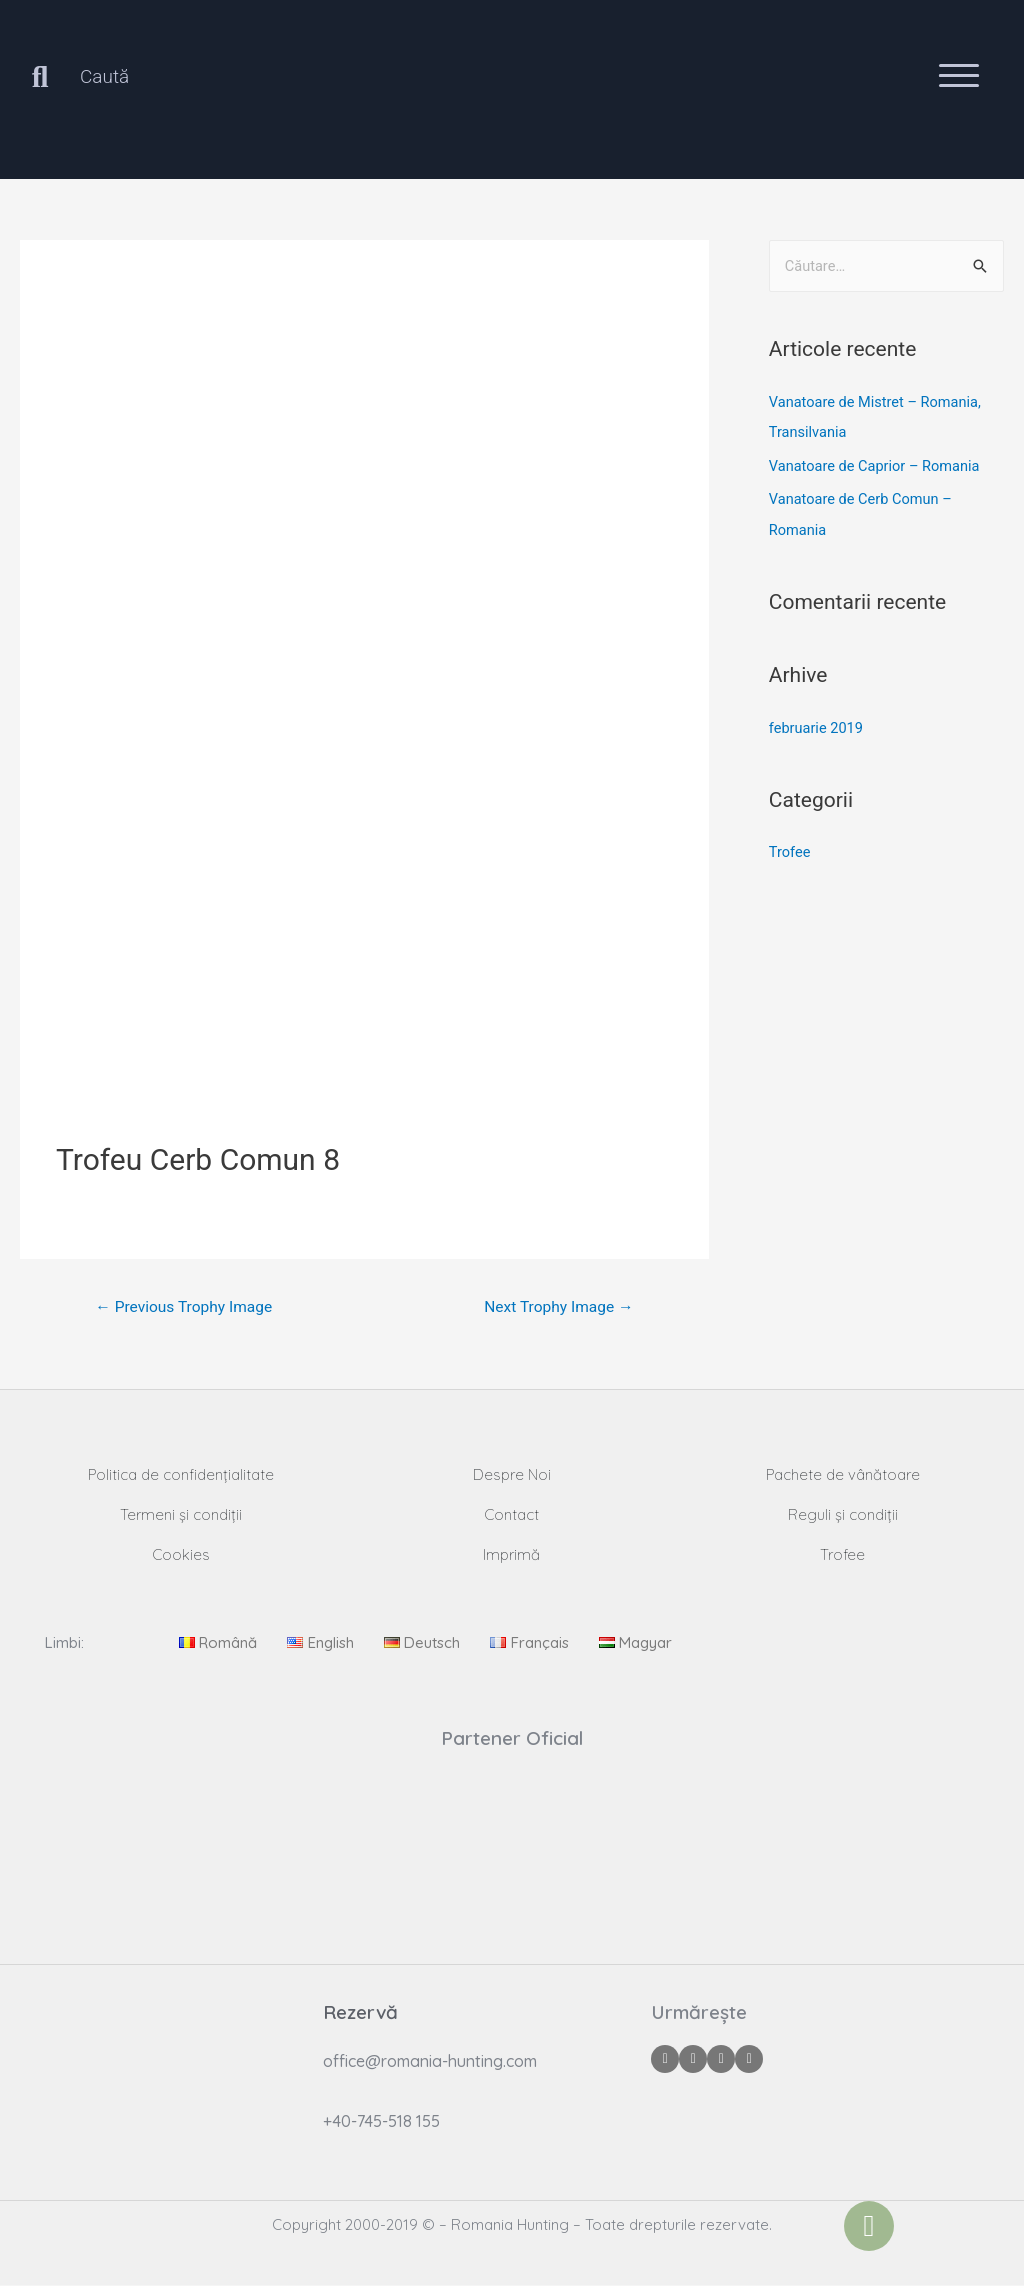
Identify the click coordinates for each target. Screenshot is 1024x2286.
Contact (511, 1515)
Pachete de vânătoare (843, 1475)
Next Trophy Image (556, 1307)
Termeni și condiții (181, 1515)
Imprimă (511, 1555)
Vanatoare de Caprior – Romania (877, 465)
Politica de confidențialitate (181, 1475)
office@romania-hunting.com (430, 2062)
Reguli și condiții (843, 1515)
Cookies (181, 1555)
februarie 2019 (817, 727)
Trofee (790, 852)
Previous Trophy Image (187, 1307)
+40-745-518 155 (381, 2122)
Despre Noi (512, 1475)
